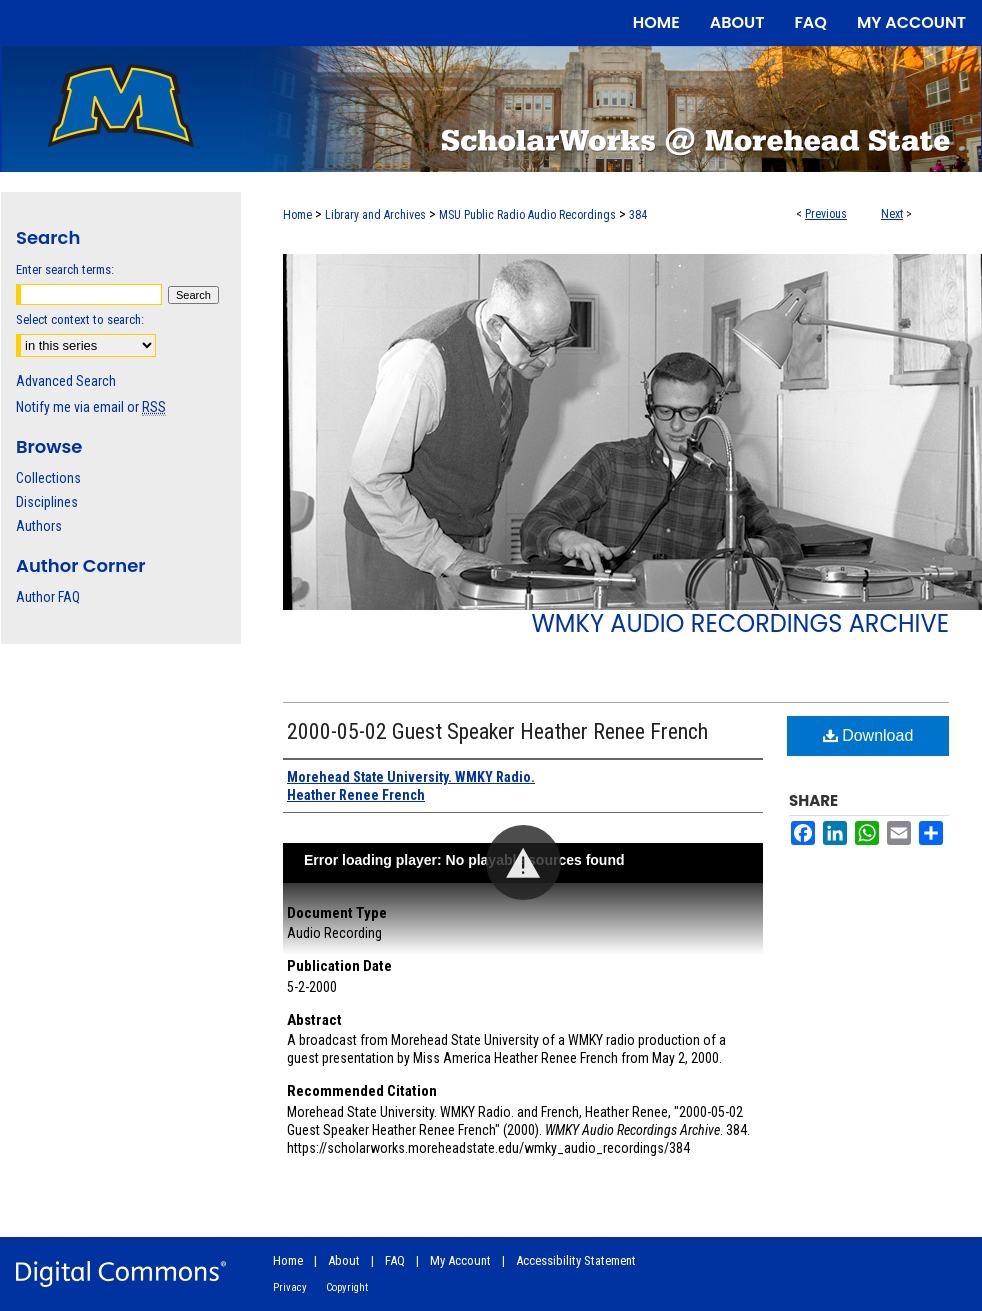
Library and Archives (375, 215)
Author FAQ (48, 597)
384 (638, 215)
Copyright (347, 1287)
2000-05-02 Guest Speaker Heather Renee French (497, 731)
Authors (39, 526)
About (344, 1260)
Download (868, 735)
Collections (48, 478)
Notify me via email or (91, 407)
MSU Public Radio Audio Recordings (527, 215)
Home (297, 215)
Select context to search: (80, 319)
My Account (460, 1260)
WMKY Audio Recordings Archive (740, 623)
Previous (826, 214)
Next (892, 214)
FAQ (395, 1260)
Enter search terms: (65, 269)
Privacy (290, 1287)
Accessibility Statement (576, 1260)
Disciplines (47, 502)
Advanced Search (66, 381)
